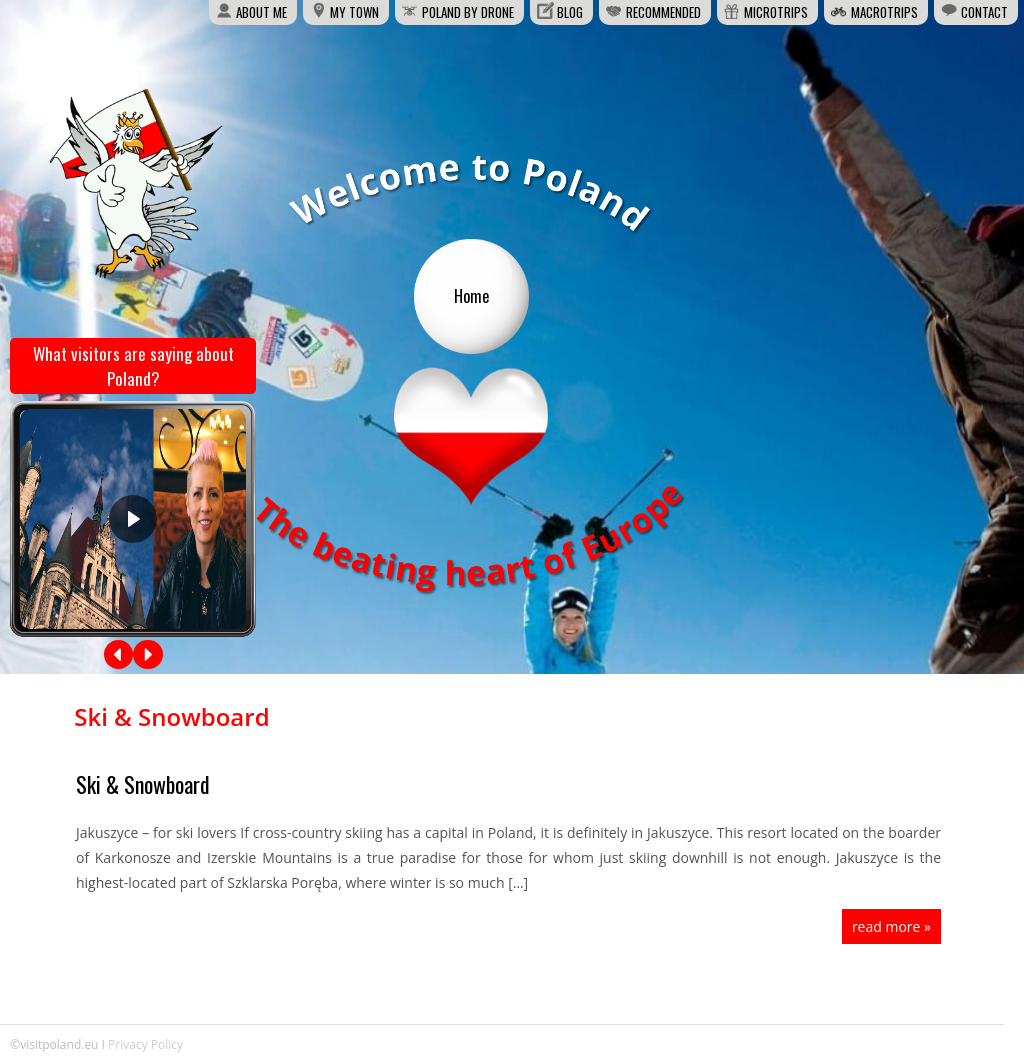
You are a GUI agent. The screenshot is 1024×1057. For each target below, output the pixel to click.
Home (471, 296)
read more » (891, 926)
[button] (119, 655)
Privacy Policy (145, 1044)
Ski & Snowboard (143, 784)
